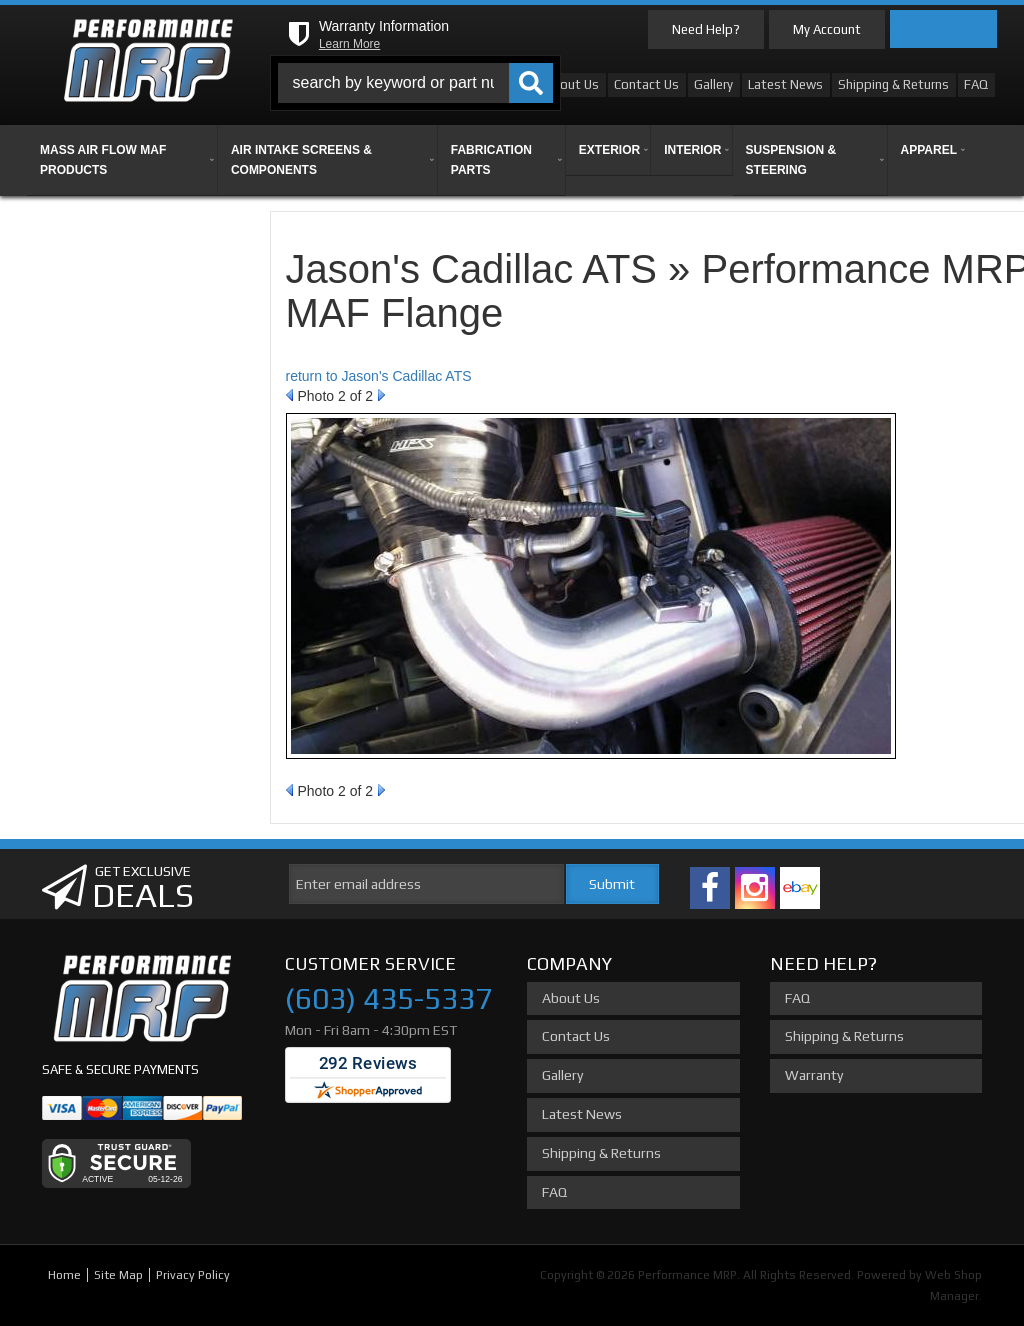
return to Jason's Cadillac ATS (379, 376)
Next (381, 395)
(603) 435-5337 (388, 998)
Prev (289, 395)
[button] (415, 83)
